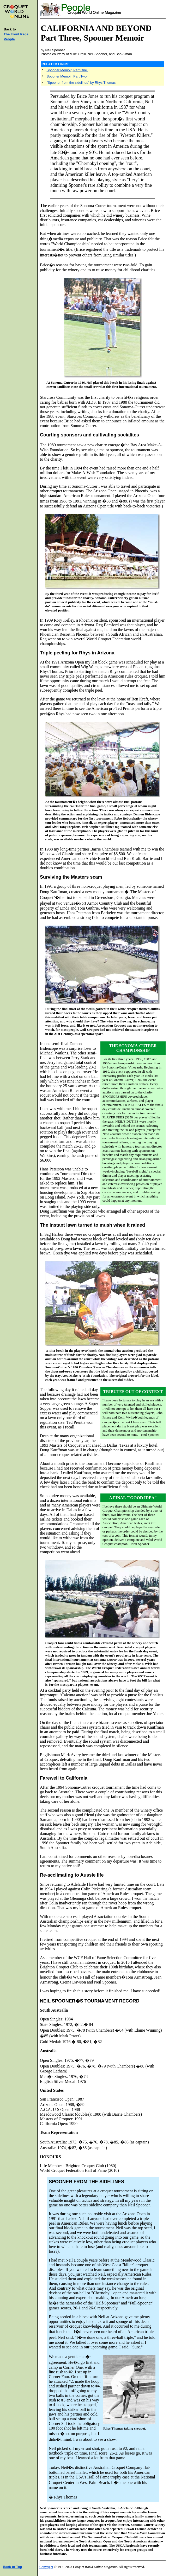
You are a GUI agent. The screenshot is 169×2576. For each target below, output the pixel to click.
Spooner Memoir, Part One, (67, 70)
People (9, 39)
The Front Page (16, 34)
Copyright (46, 2567)
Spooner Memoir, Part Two (67, 76)
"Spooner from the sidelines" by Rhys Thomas (81, 83)
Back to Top (12, 2567)
